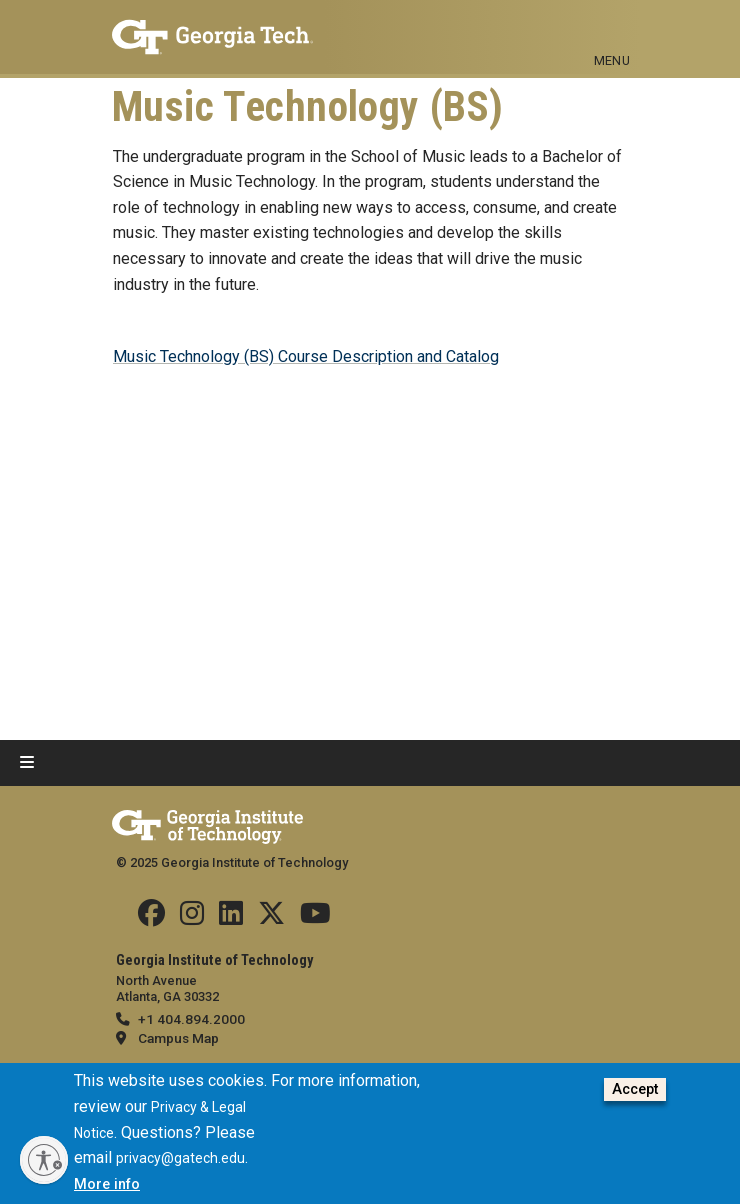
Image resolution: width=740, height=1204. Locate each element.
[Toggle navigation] (612, 28)
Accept (635, 1089)
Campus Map (178, 1038)
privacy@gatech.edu (180, 1158)
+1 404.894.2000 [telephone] (191, 1019)
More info (107, 1184)
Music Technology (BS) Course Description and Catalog (306, 356)
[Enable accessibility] (44, 1160)
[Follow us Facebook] (151, 918)
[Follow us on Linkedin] (231, 918)
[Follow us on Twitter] (271, 918)
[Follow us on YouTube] (315, 918)
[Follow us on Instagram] (192, 918)
